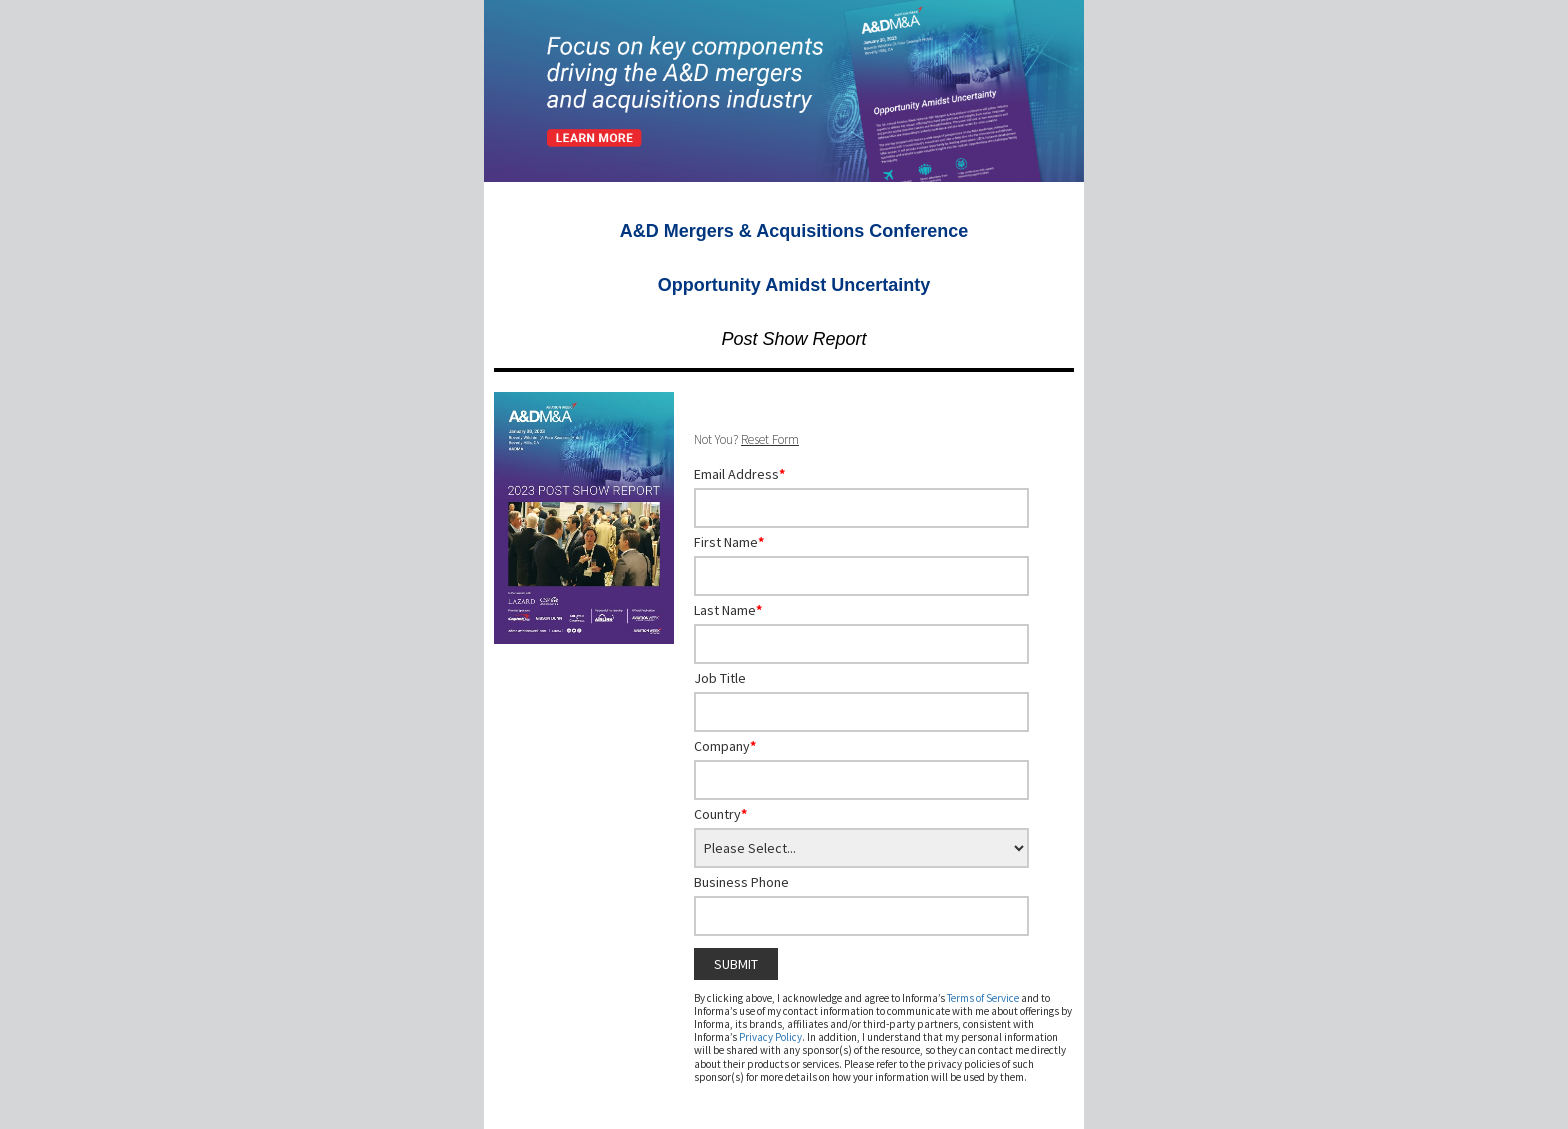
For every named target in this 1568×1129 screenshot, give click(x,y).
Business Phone (741, 882)
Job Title (720, 678)
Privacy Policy (770, 1037)
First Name (729, 542)
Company (725, 746)
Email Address (739, 474)
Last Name (728, 610)
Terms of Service (983, 998)
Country (720, 814)
